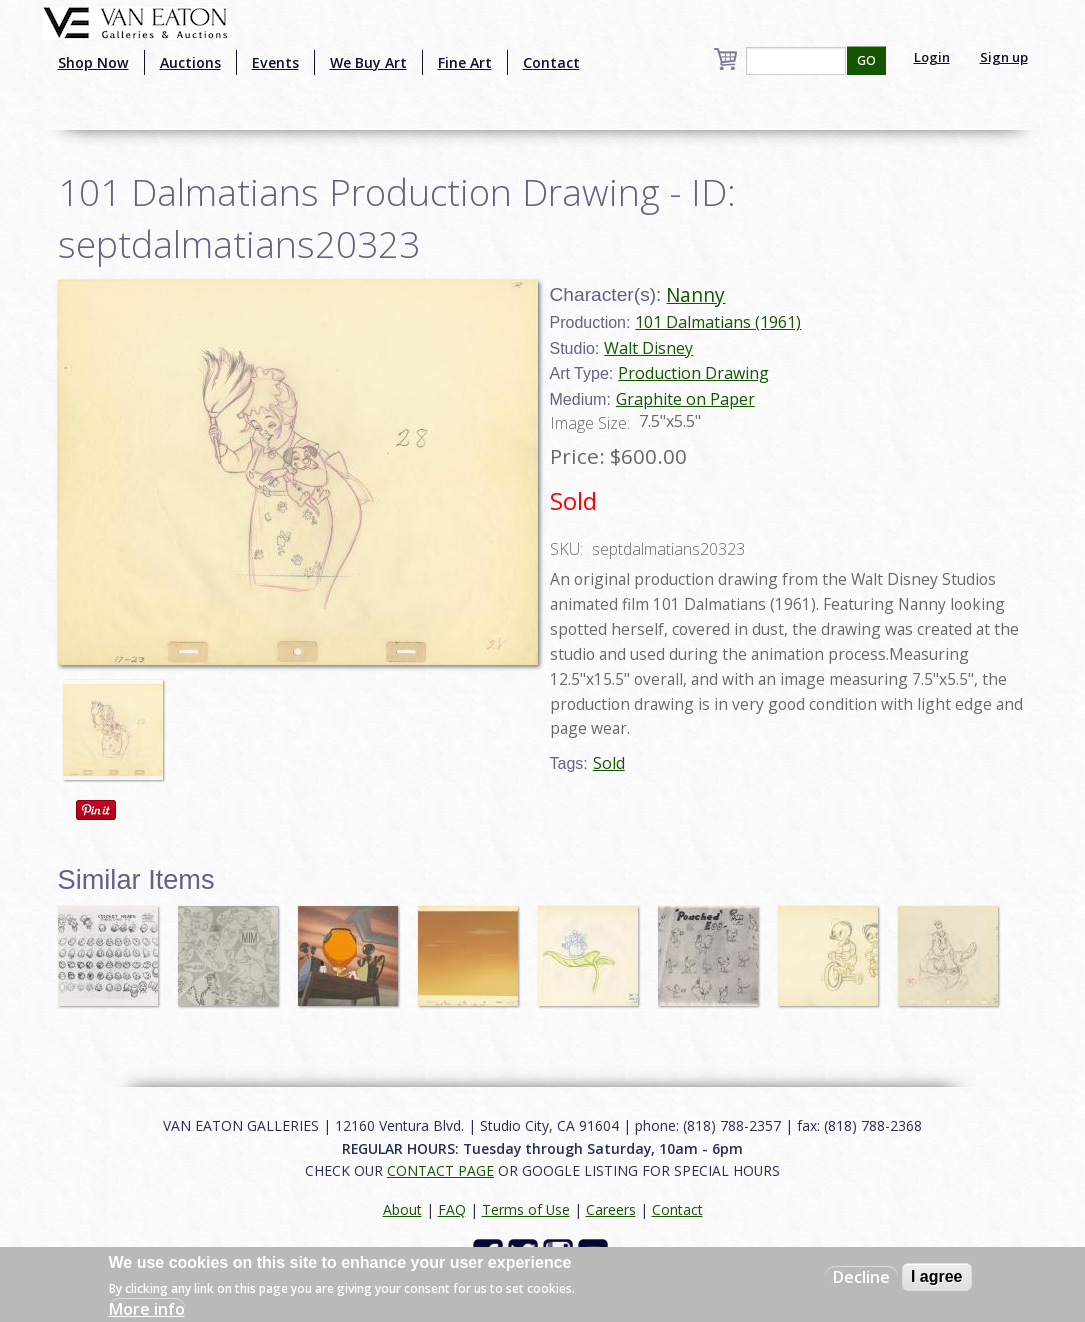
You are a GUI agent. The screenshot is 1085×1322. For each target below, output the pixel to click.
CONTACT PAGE (440, 1170)
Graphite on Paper (685, 399)
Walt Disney (648, 348)
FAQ (452, 1209)
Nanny (695, 294)
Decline (861, 1277)
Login (932, 57)
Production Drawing (693, 373)
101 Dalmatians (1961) (718, 322)
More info (147, 1309)
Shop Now (93, 62)
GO (866, 60)
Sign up (1004, 57)
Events (275, 62)
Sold (609, 763)
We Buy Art (368, 62)
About (402, 1209)
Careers (611, 1209)
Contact (551, 62)
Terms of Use (526, 1209)
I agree (937, 1276)
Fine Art (465, 62)
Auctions (190, 62)
